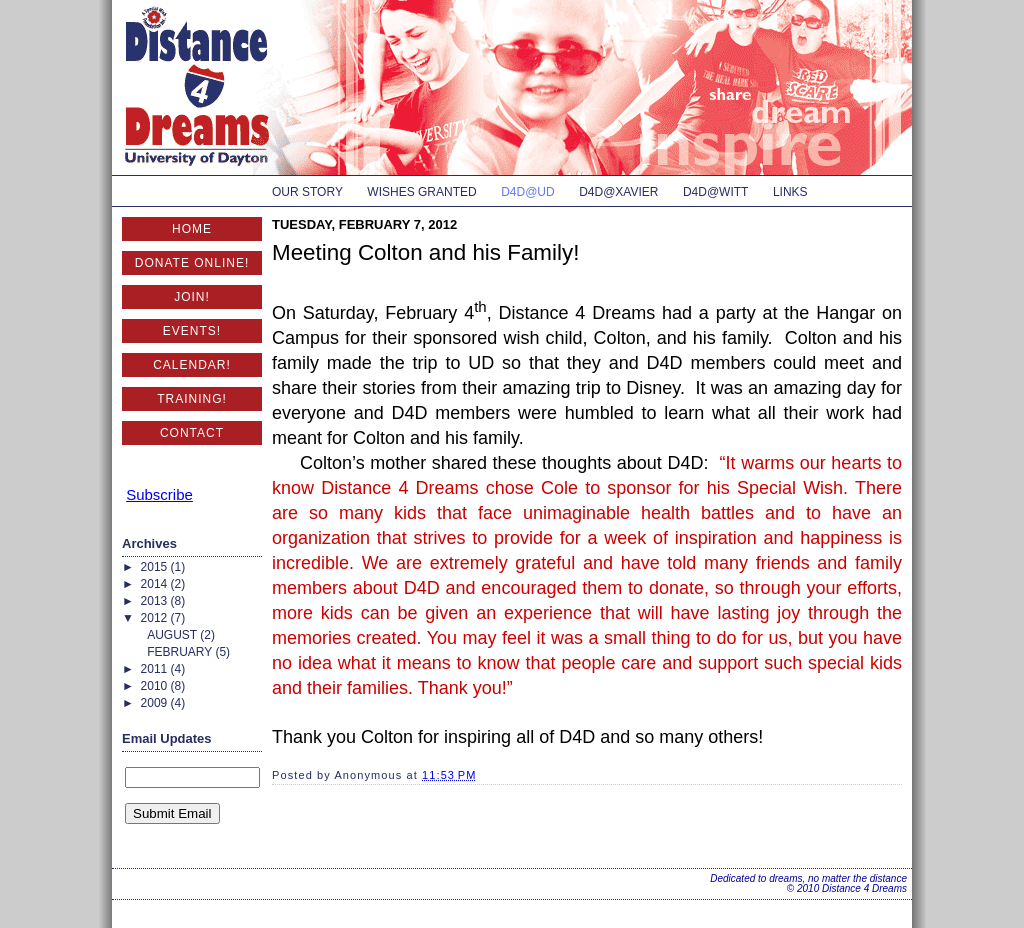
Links (790, 192)
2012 (156, 618)
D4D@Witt (716, 192)
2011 (156, 669)
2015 (156, 567)
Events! (192, 331)
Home (192, 229)
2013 (156, 601)
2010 (156, 686)
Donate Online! (192, 263)
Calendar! (192, 365)
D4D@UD (528, 192)
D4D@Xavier (618, 192)
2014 (156, 584)
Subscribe (159, 494)
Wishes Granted (421, 192)
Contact (192, 433)
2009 (156, 703)
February (181, 652)
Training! (192, 399)
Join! (192, 297)
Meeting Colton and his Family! (425, 252)
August (173, 635)
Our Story (307, 192)
